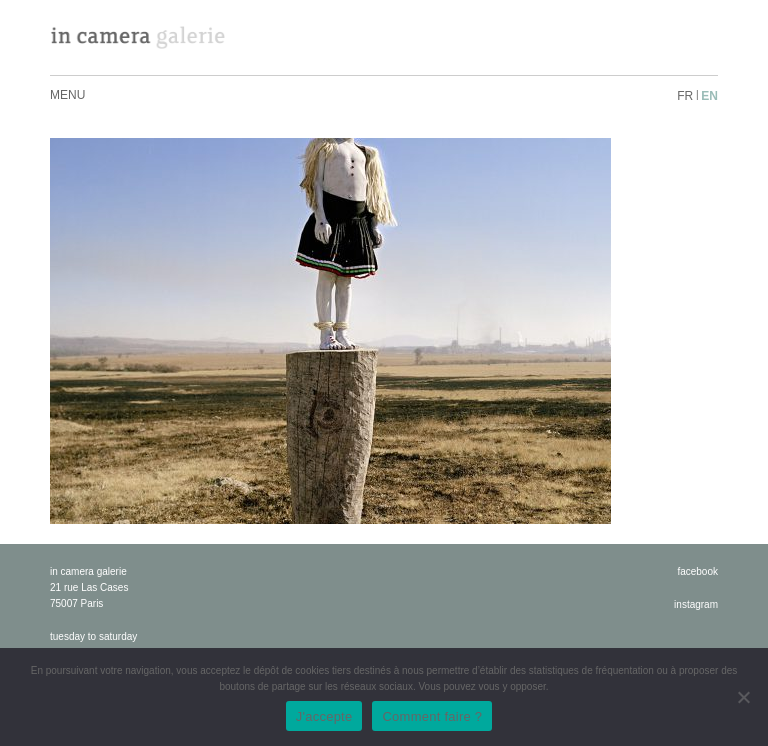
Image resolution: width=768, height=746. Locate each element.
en (709, 96)
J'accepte (324, 716)
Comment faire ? (432, 716)
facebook (697, 571)
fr (685, 96)
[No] (743, 697)
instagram (696, 604)
